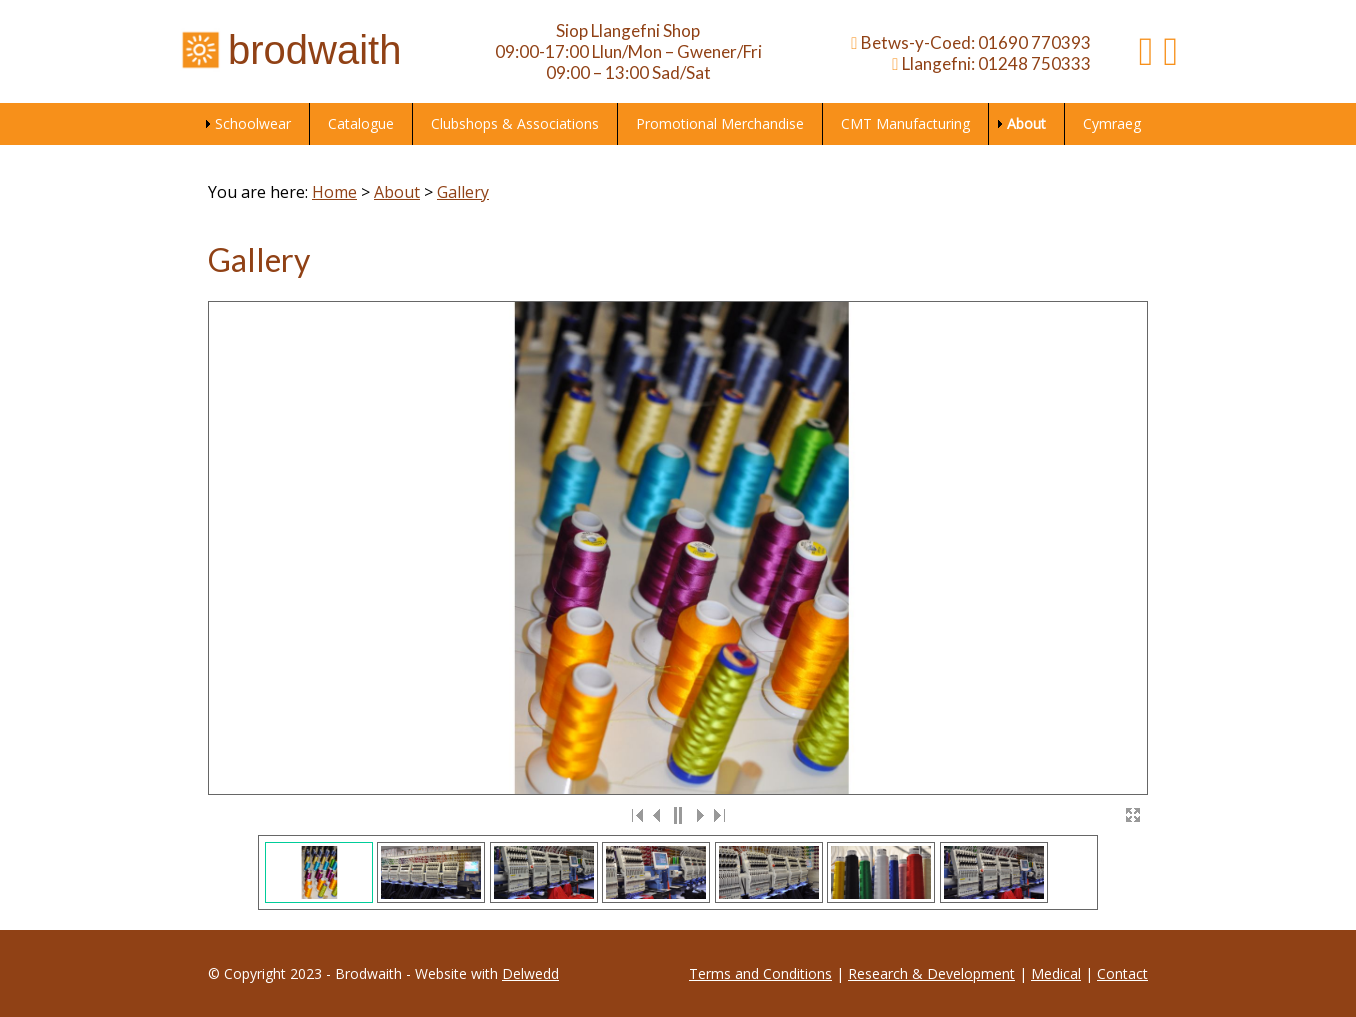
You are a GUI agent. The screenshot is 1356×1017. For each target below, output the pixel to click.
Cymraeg (1112, 123)
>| (718, 815)
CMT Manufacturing (905, 123)
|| (678, 815)
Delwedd (530, 973)
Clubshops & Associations (515, 123)
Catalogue (361, 123)
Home (334, 192)
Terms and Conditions (760, 973)
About (1026, 123)
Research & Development (931, 973)
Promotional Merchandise (720, 123)
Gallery (463, 192)
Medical (1056, 973)
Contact (1122, 973)
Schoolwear (253, 123)
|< (638, 815)
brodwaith (289, 50)
